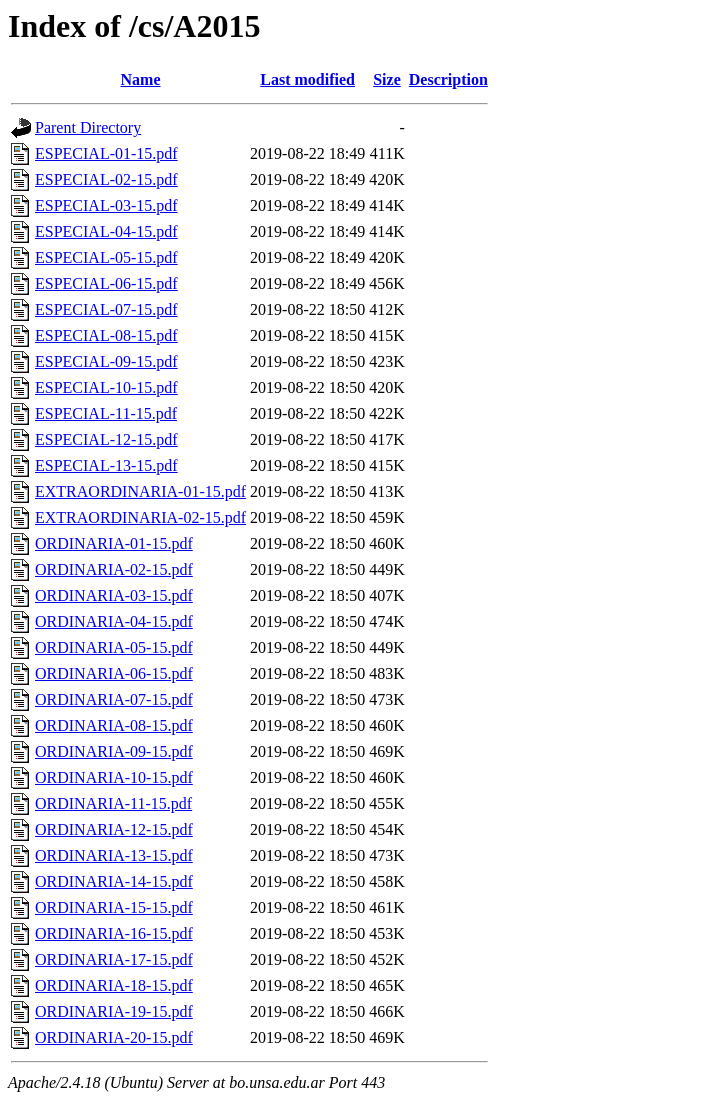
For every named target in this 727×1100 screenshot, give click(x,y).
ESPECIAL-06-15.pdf (106, 283)
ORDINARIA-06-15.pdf (114, 673)
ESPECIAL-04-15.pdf (106, 231)
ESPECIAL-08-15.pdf (106, 335)
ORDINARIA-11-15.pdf (113, 803)
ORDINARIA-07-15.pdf (114, 699)
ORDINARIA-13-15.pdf (114, 855)
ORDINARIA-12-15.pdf (114, 829)
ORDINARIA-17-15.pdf (114, 959)
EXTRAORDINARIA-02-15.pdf (140, 517)
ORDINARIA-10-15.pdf (114, 777)
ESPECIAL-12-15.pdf (106, 439)
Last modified (307, 79)
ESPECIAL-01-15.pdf (106, 153)
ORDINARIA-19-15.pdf (114, 1011)
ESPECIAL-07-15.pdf (106, 309)
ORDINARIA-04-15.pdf (114, 621)
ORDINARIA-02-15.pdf (114, 569)
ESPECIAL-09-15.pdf (106, 361)
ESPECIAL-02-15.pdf (106, 179)
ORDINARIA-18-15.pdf (114, 985)
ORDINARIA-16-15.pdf (114, 933)
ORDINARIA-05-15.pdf (114, 647)
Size (387, 79)
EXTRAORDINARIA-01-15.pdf (140, 491)
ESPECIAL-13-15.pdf (106, 465)
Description (448, 79)
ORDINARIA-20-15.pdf (114, 1037)
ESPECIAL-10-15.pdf (106, 387)
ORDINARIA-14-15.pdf (114, 881)
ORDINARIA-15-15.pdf (114, 907)
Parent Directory (88, 127)
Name (141, 79)
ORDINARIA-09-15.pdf (114, 751)
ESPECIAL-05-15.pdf (106, 257)
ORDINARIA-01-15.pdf (114, 543)
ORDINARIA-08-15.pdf (114, 725)
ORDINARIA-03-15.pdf (114, 595)
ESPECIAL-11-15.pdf (106, 413)
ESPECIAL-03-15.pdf (106, 205)
